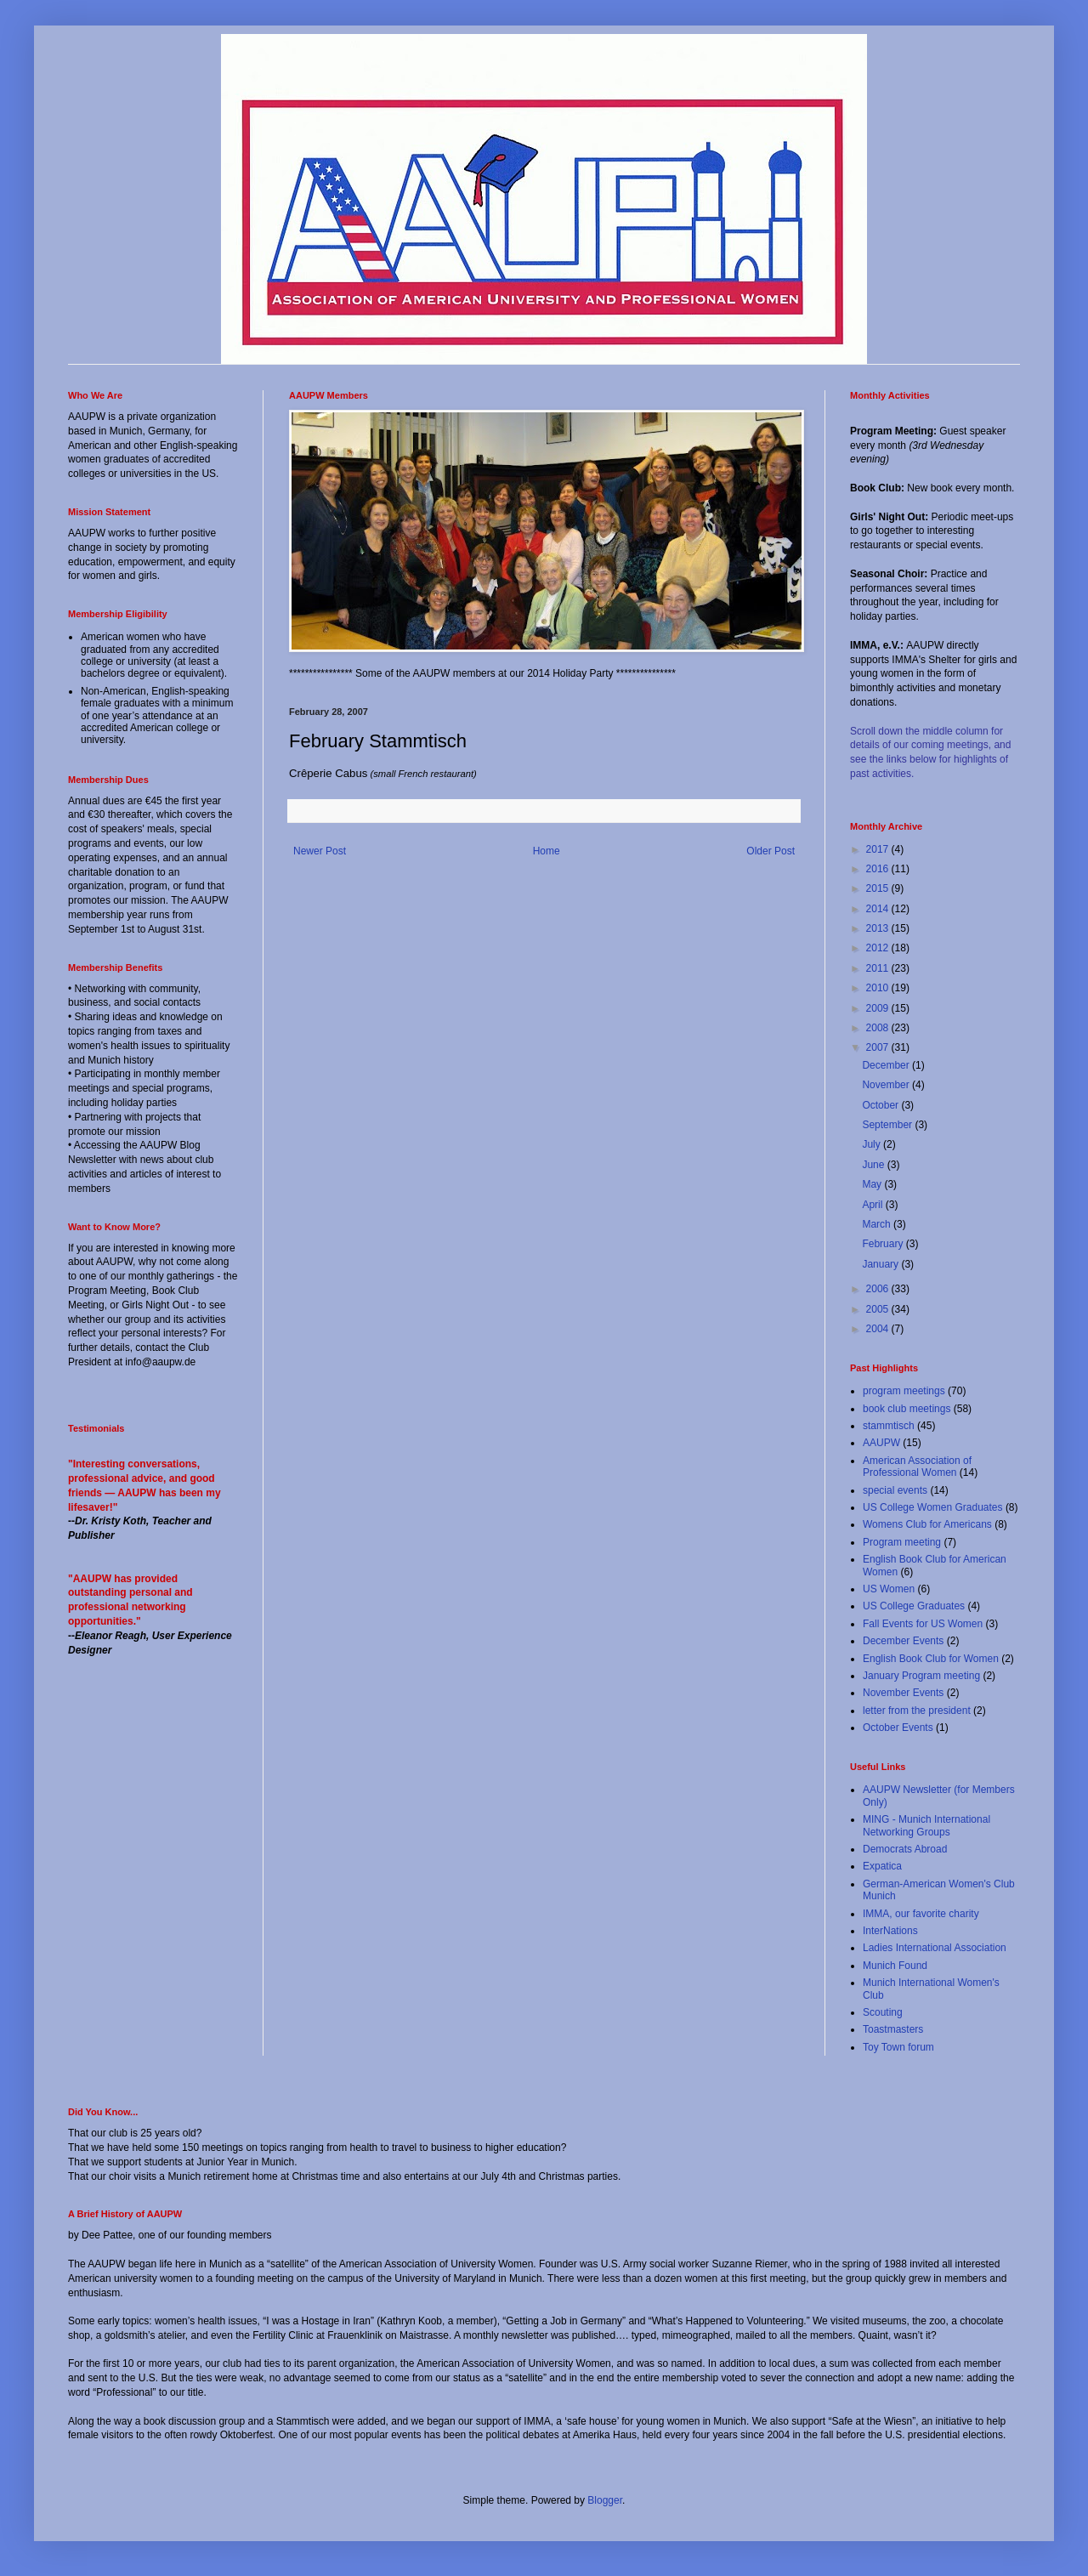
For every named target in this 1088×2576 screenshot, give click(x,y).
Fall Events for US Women (923, 1624)
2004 (879, 1329)
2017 (879, 849)
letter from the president (917, 1710)
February (883, 1244)
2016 (879, 869)
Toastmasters (893, 2029)
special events (895, 1490)
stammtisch (889, 1426)
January (881, 1264)
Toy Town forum (898, 2047)
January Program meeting (921, 1676)
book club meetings (906, 1409)
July (872, 1144)
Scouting (883, 2012)
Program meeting (902, 1542)
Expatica (882, 1866)
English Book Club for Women (931, 1659)
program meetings (904, 1391)
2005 (879, 1309)
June (874, 1165)
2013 (879, 928)
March (877, 1224)
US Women (889, 1589)
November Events (903, 1693)
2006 (879, 1289)
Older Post (770, 851)
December (887, 1065)
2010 (879, 988)
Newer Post (319, 851)
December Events (903, 1641)
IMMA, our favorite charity (921, 1914)
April (873, 1205)
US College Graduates (914, 1606)
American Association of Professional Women (917, 1466)
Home (546, 851)
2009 (879, 1008)
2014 (879, 909)
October (881, 1105)
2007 (879, 1047)
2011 (879, 968)
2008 (879, 1028)
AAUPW (881, 1443)
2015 (879, 888)
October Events (898, 1727)
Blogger (604, 2500)
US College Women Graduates (933, 1507)
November (887, 1085)
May (873, 1184)
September (888, 1125)
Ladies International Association (934, 1948)
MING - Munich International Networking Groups (926, 1825)
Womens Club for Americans (927, 1524)
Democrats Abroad (905, 1849)
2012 (879, 948)
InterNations (890, 1931)
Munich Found (895, 1966)
